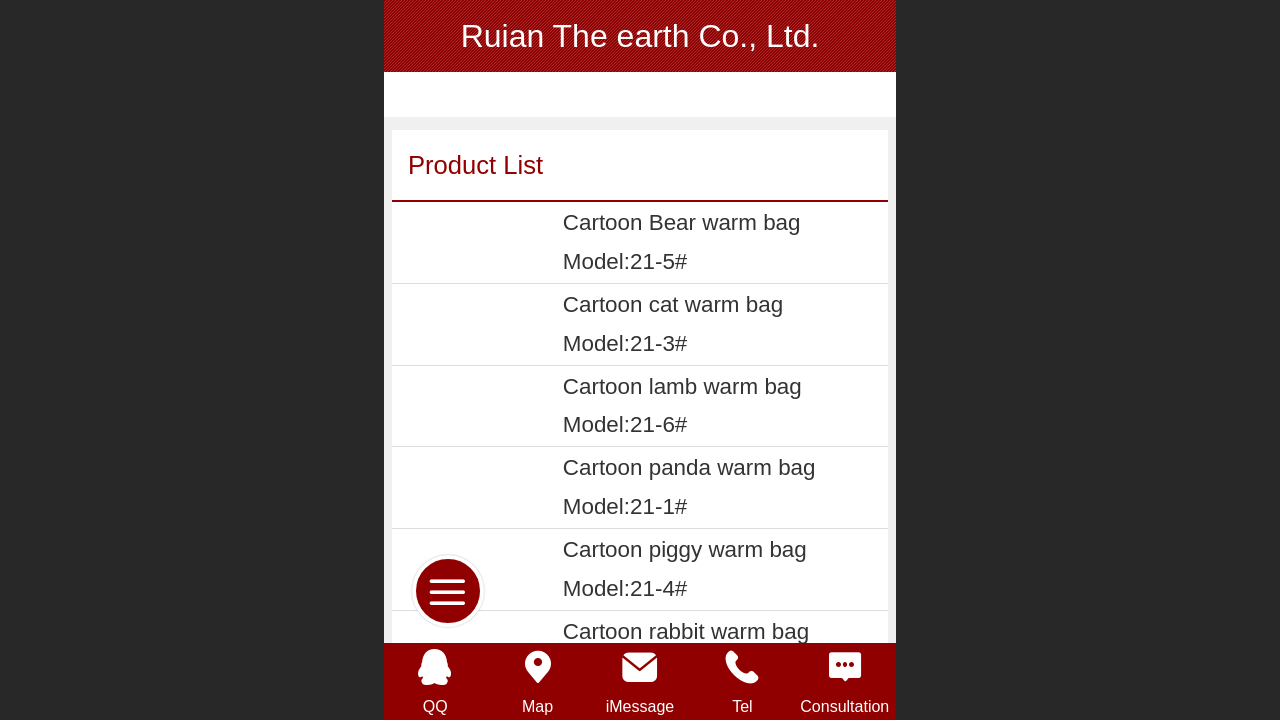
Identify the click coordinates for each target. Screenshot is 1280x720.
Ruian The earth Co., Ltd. (640, 36)
